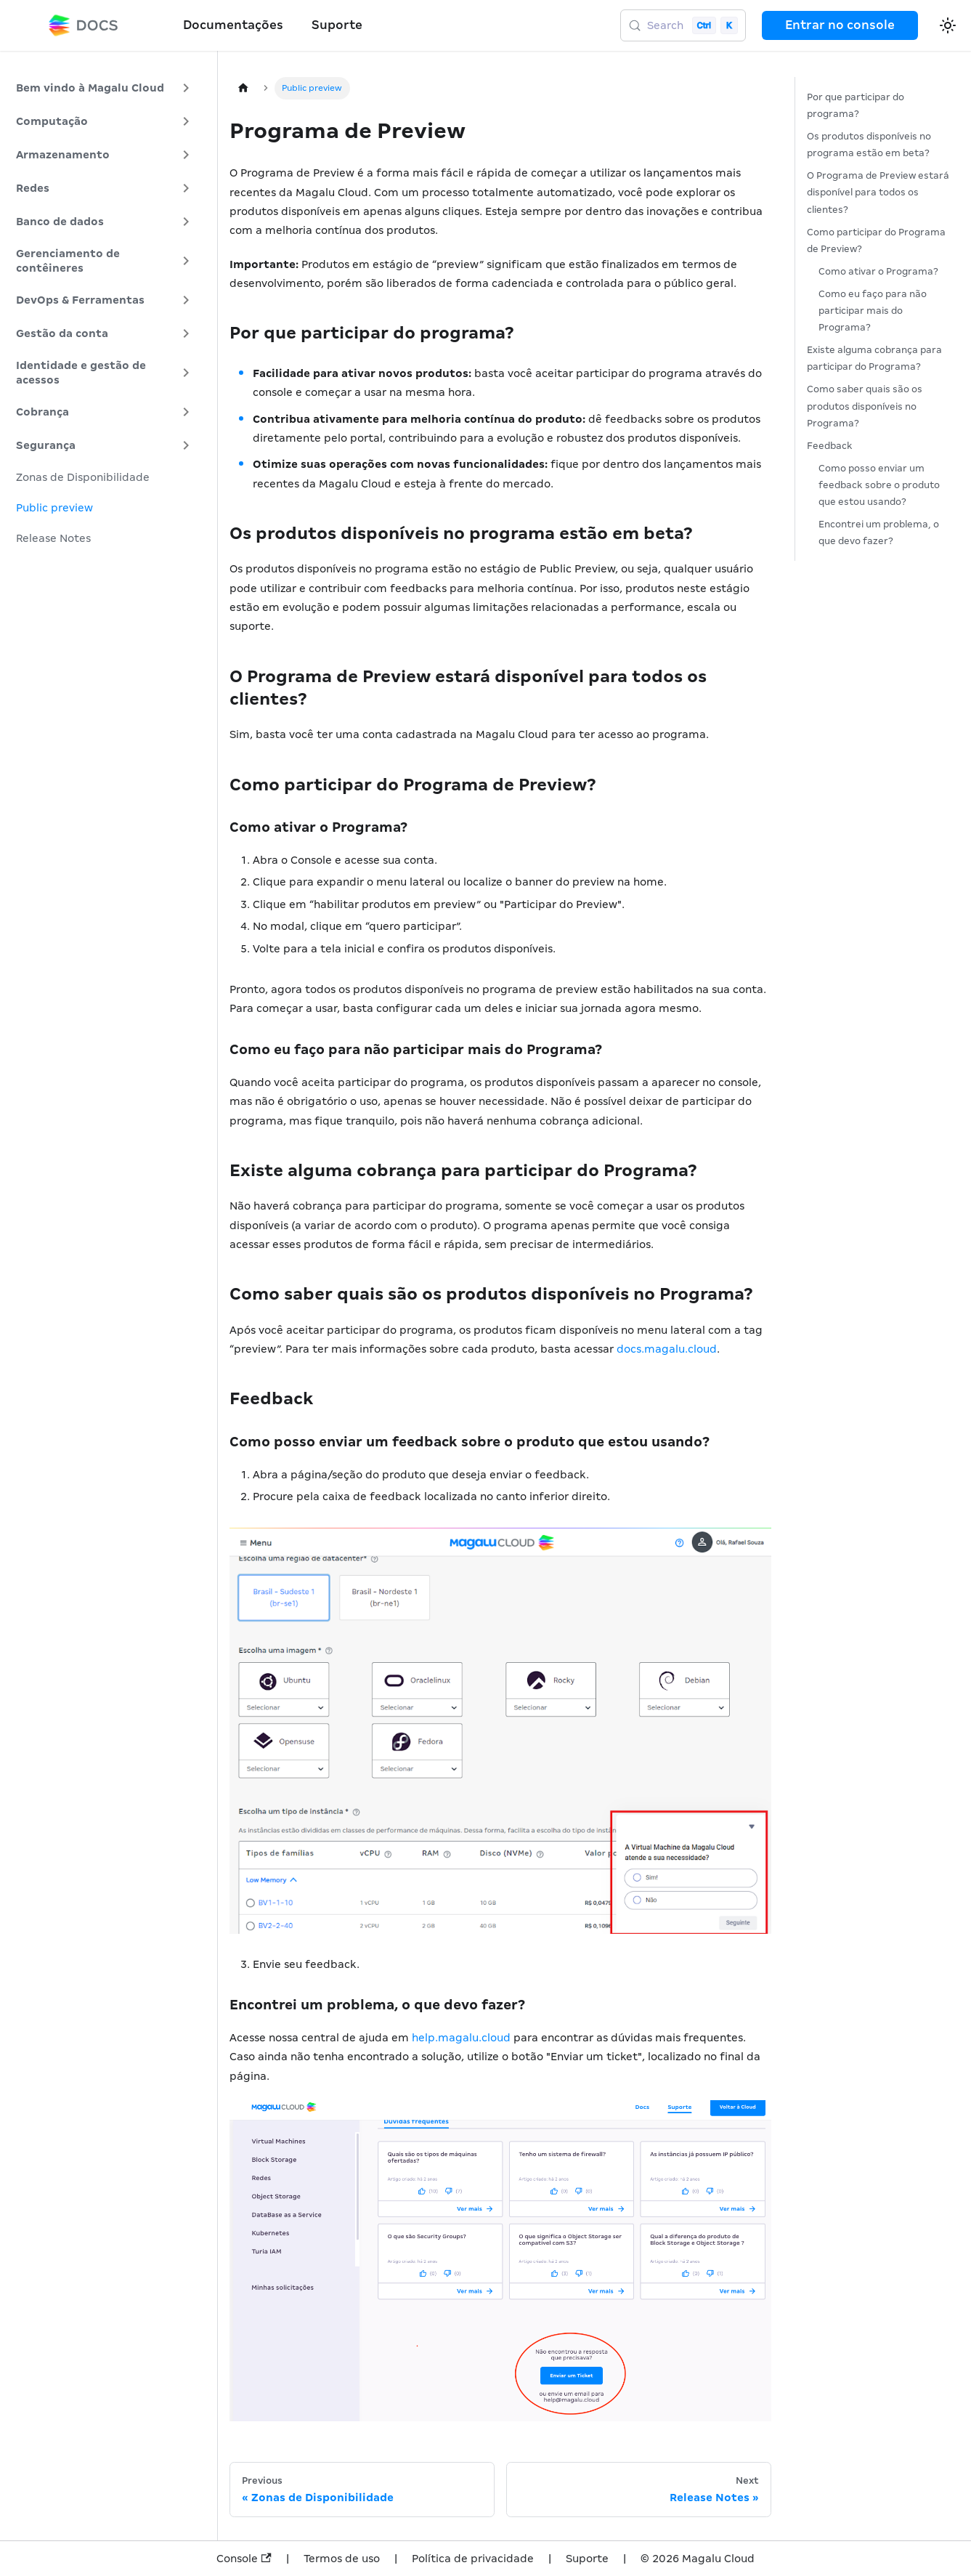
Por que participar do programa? (855, 105)
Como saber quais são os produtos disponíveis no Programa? (864, 406)
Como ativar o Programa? (878, 271)
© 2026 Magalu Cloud (698, 2558)
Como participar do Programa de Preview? (876, 240)
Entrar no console (840, 25)
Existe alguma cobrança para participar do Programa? (874, 358)
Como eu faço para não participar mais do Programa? (872, 310)
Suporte (337, 25)
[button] (105, 88)
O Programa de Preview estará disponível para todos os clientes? (878, 192)
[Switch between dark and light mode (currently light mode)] (947, 25)
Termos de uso (342, 2558)
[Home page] (243, 88)
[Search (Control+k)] (683, 25)
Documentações (233, 25)
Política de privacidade (473, 2558)
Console (243, 2558)
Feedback (830, 445)
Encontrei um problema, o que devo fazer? (878, 532)
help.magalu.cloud (461, 2038)
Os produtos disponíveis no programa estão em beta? (869, 144)
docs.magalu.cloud (667, 1349)
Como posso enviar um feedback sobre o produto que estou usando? (879, 485)
